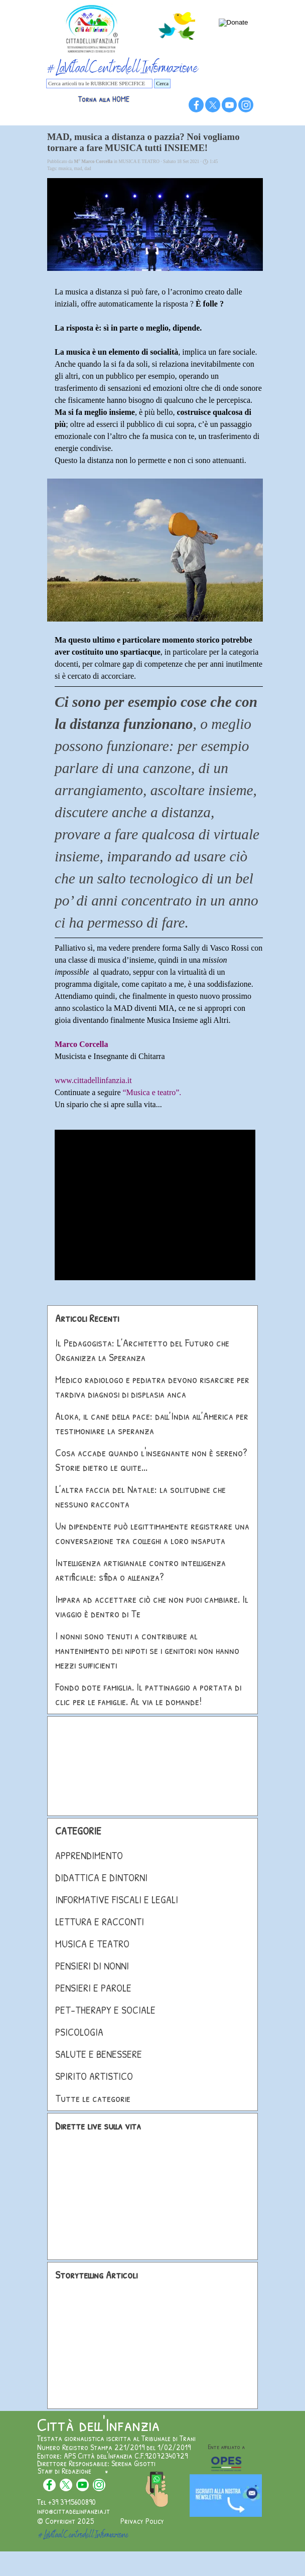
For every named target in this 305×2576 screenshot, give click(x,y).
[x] (212, 104)
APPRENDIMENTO (89, 1855)
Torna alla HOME (103, 98)
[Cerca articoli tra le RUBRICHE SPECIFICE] (99, 83)
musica (64, 168)
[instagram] (245, 104)
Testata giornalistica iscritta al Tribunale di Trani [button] (116, 2438)
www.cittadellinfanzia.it (93, 1080)
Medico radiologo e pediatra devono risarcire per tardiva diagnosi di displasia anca (152, 1386)
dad (87, 168)
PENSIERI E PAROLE (93, 1988)
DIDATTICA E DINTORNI (101, 1877)
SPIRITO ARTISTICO (94, 2076)
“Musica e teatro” (151, 1092)
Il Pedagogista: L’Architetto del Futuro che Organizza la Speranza (142, 1350)
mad (78, 168)
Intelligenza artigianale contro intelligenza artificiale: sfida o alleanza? (140, 1569)
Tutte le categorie (92, 2098)
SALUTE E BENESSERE (98, 2054)
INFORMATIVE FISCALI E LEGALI (116, 1899)
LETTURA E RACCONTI (99, 1921)
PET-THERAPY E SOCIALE (105, 2010)
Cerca (162, 83)
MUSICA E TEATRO (92, 1943)
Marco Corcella (81, 1044)
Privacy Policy (142, 2520)
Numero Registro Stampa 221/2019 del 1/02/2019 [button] (114, 2447)
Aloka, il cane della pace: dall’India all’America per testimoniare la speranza (151, 1423)
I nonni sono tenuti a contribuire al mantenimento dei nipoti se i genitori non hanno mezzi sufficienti (147, 1650)
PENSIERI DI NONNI (92, 1965)
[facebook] (196, 104)
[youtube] (229, 104)
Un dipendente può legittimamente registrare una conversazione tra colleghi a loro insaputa (152, 1533)
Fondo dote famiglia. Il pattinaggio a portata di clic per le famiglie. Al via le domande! (148, 1694)
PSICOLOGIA (79, 2032)
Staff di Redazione (64, 2470)
